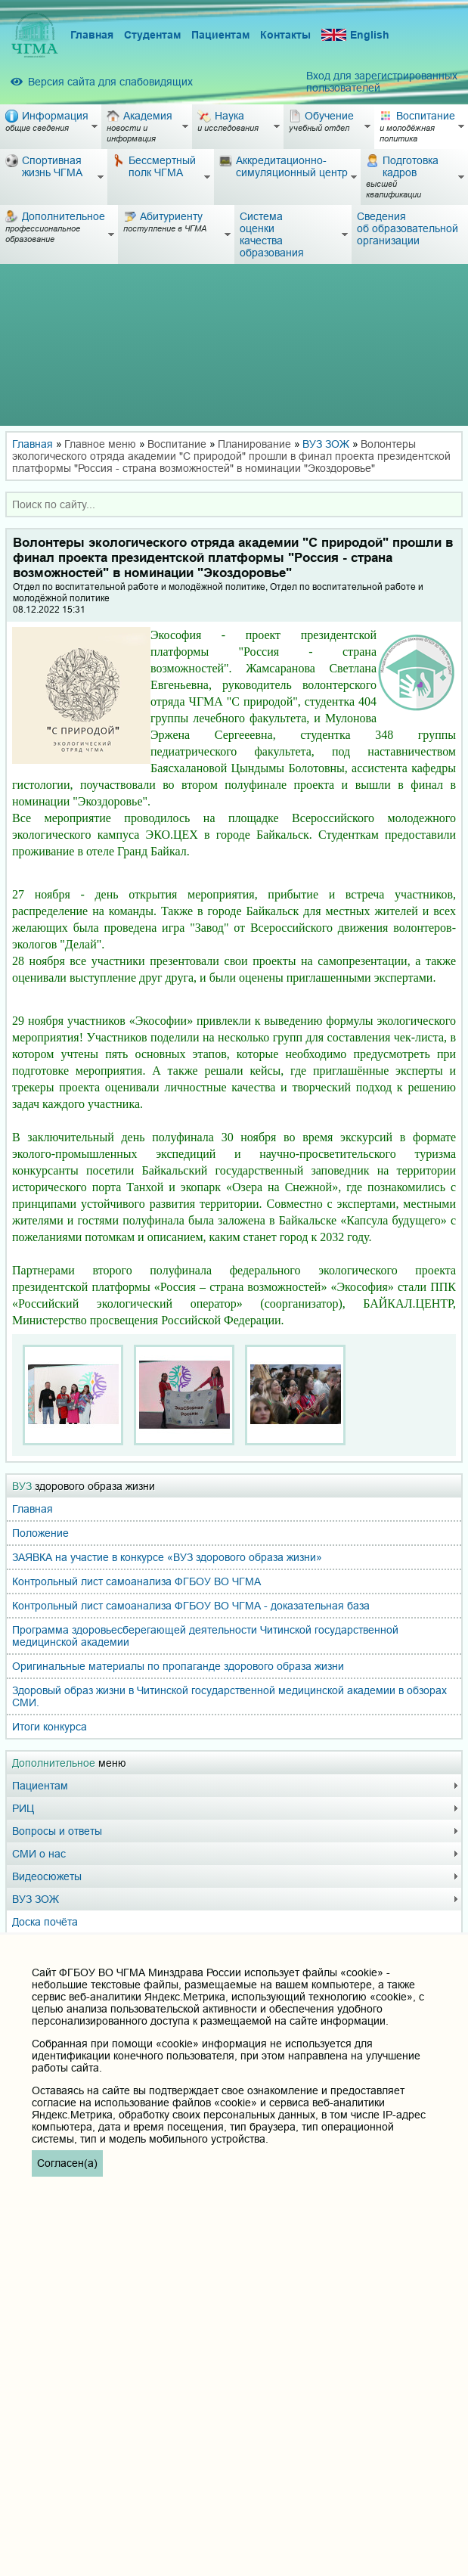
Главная (91, 35)
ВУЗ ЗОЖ (325, 444)
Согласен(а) (67, 2163)
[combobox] (234, 504)
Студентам (152, 35)
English (355, 35)
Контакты (285, 35)
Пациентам (220, 35)
